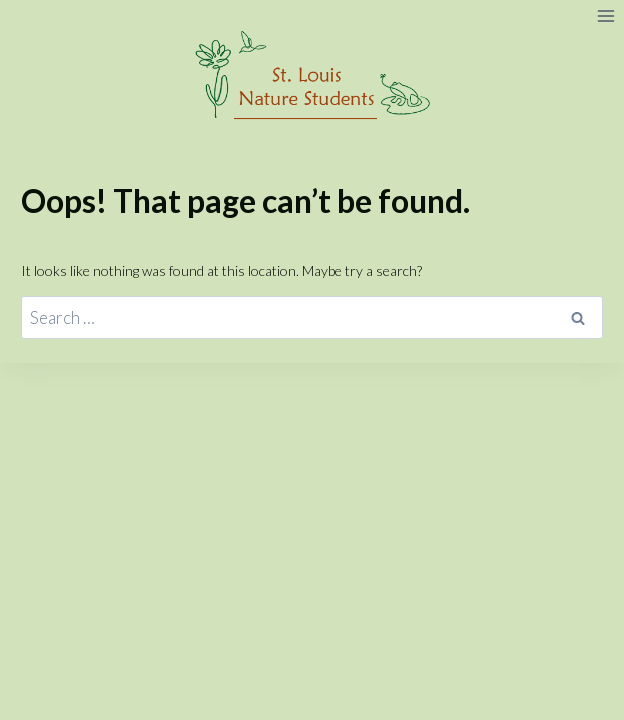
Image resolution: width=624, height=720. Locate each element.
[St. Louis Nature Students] (312, 76)
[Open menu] (605, 15)
